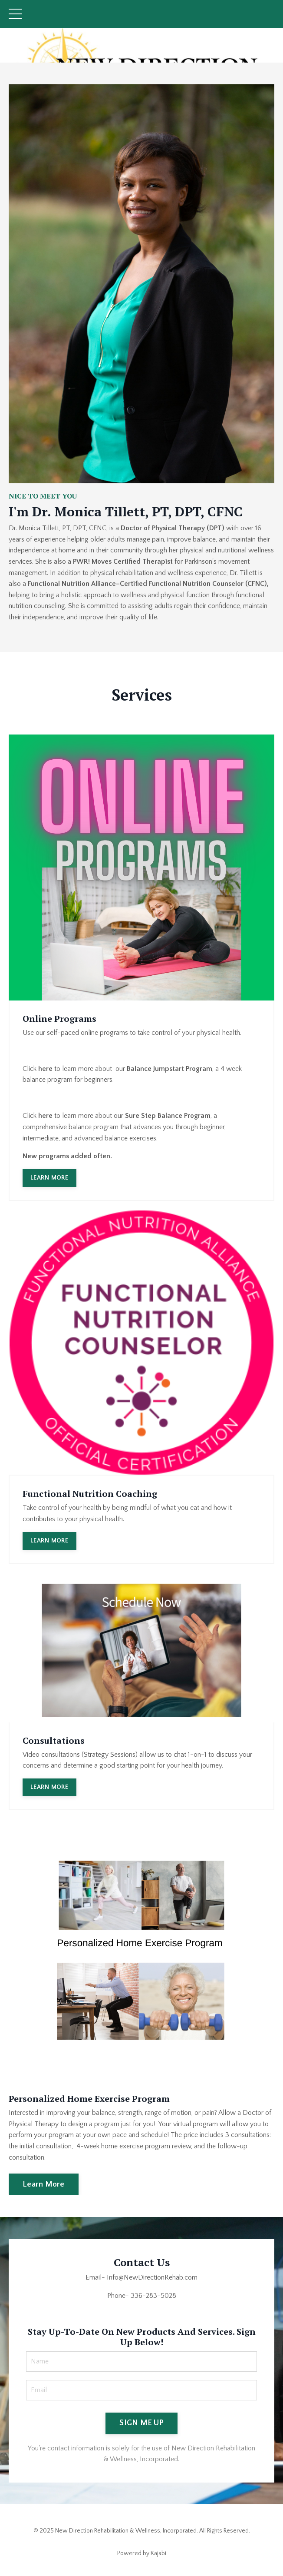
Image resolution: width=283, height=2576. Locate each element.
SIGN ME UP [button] (141, 2423)
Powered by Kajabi (141, 2553)
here (45, 1069)
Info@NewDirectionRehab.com (152, 2277)
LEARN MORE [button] (49, 1177)
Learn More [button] (44, 2184)
